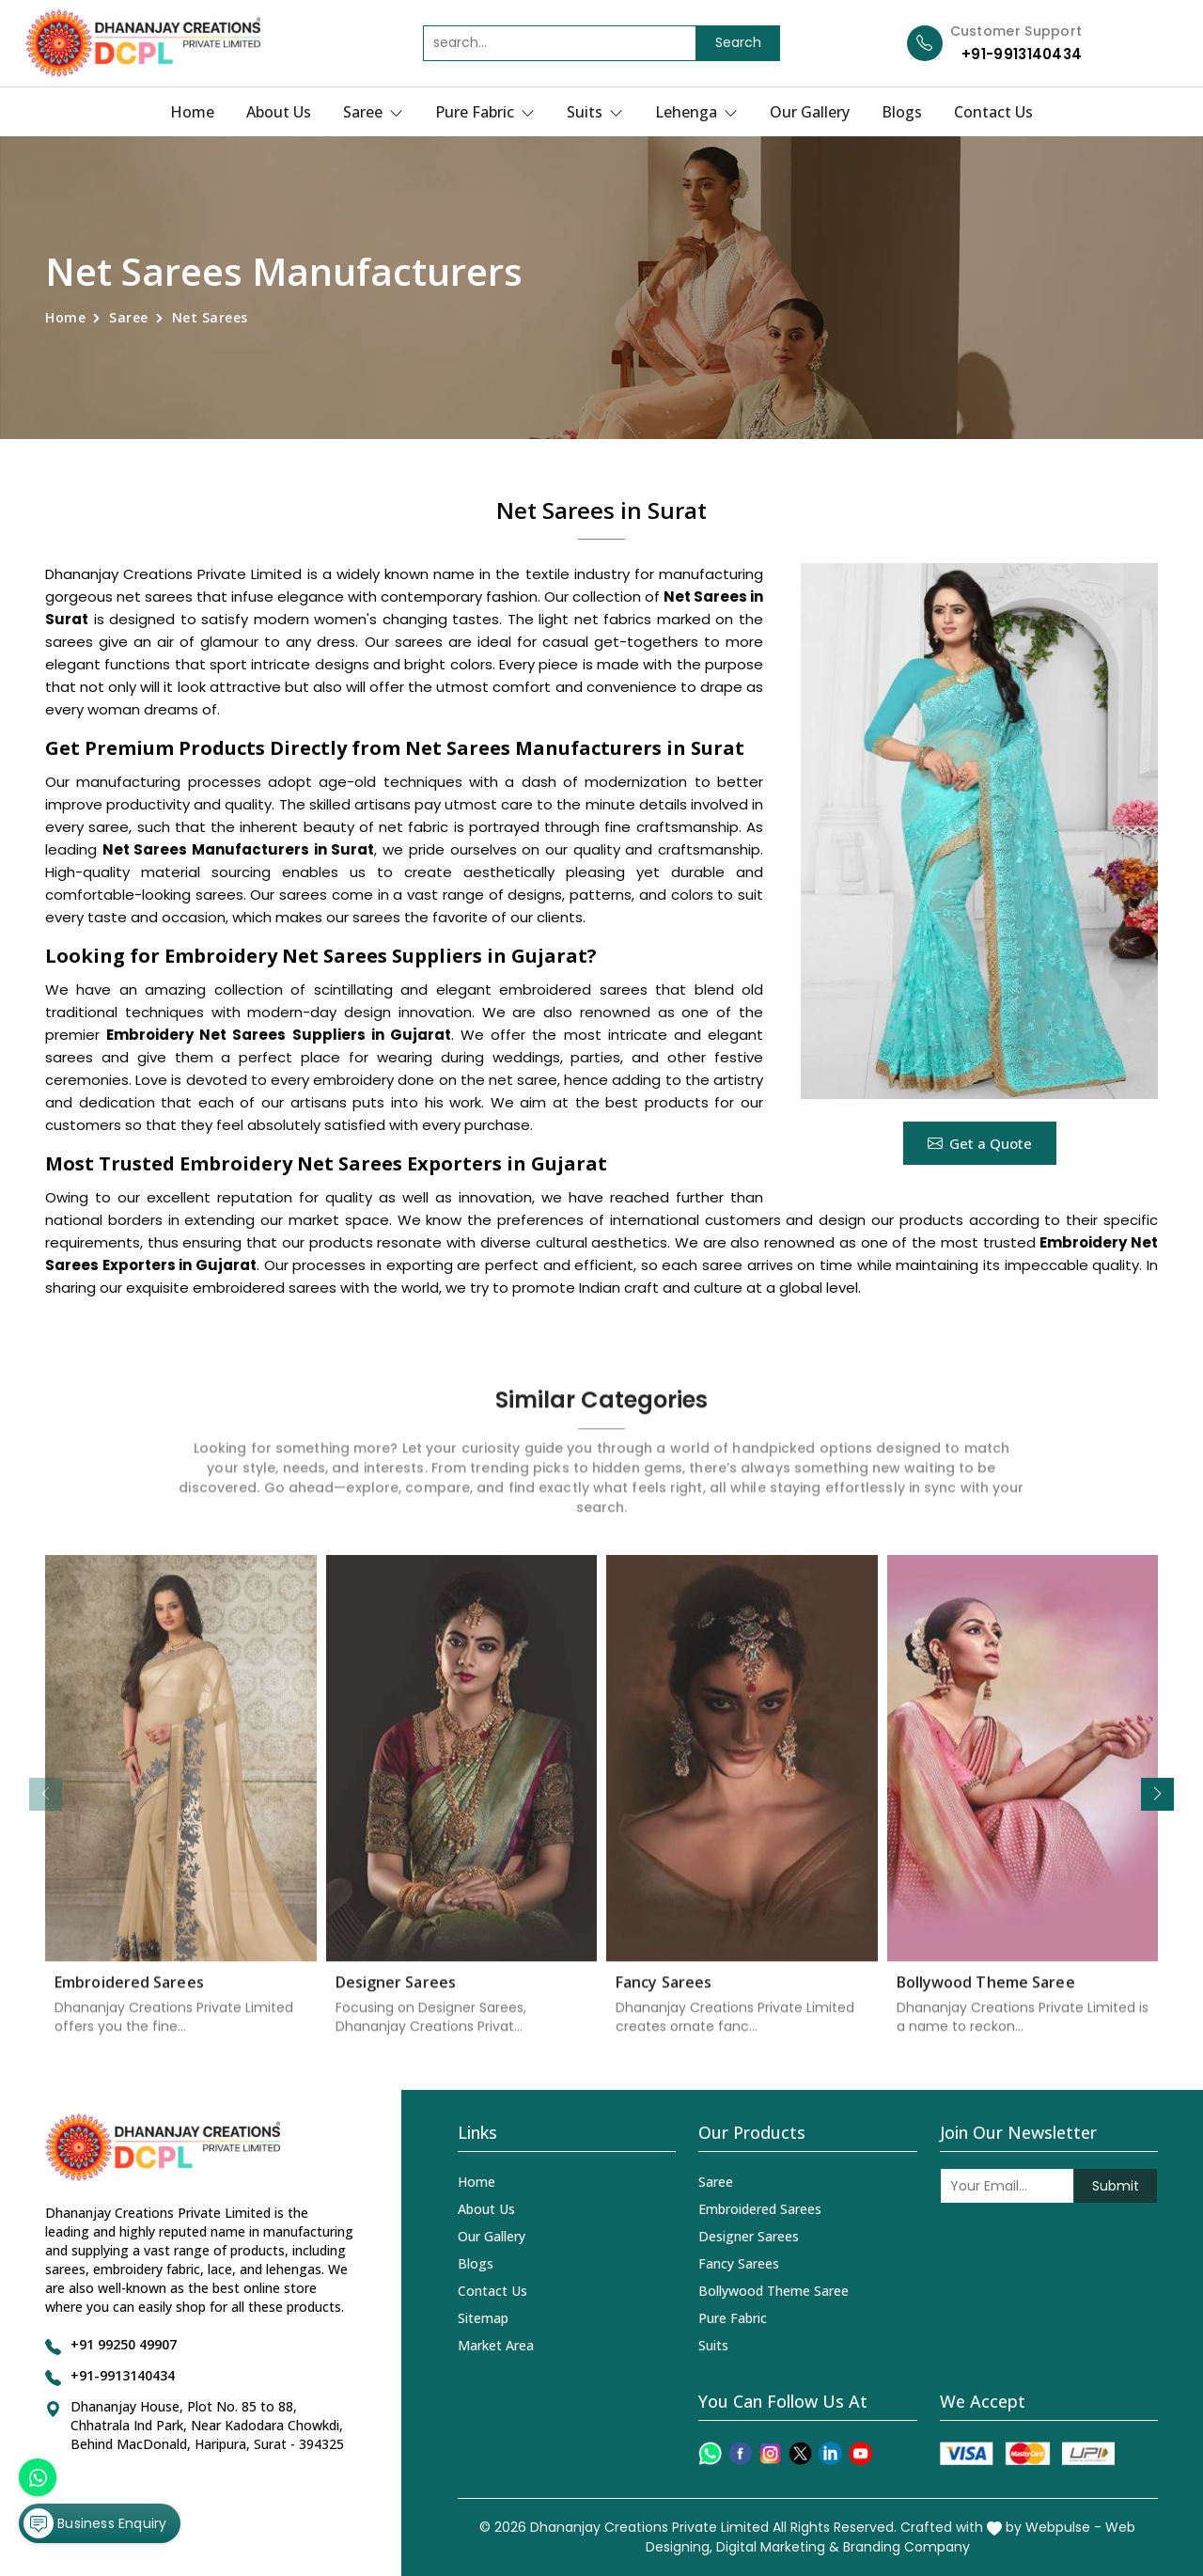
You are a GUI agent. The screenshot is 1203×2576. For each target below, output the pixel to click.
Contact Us (993, 112)
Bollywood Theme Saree (986, 1997)
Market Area (496, 2345)
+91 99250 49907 (123, 2344)
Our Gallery (810, 112)
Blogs (902, 112)
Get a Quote (980, 1143)
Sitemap (483, 2318)
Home (192, 112)
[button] (1157, 1794)
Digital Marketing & (777, 2546)
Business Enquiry (94, 2523)
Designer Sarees (396, 1997)
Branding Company (906, 2546)
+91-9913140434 (1021, 54)
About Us (278, 112)
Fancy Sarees (663, 1997)
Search (738, 42)
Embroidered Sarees (129, 1997)
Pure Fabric (485, 112)
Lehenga (696, 112)
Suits (595, 112)
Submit (1115, 2185)
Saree (373, 112)
